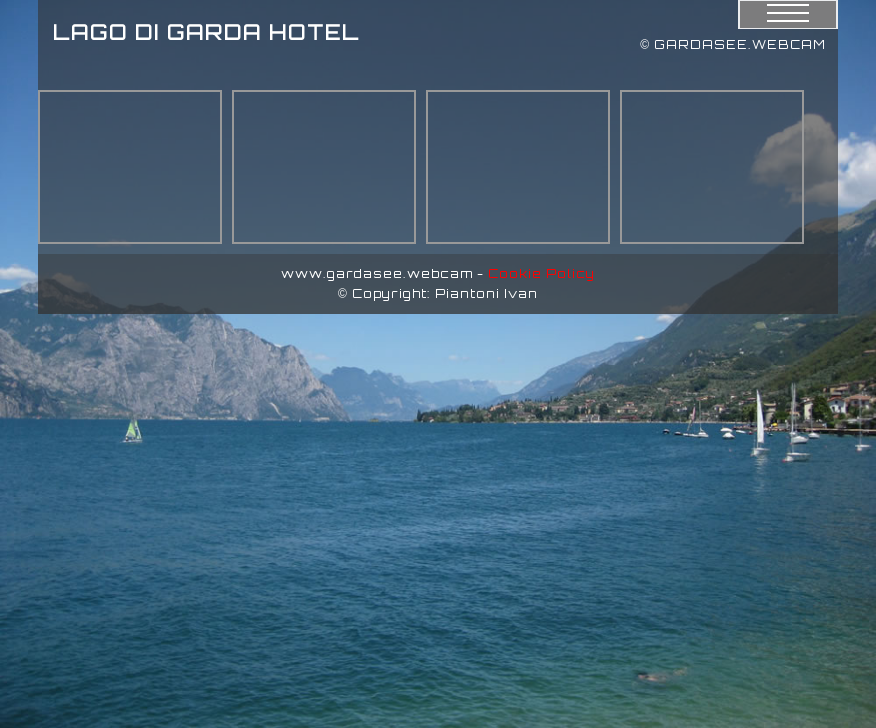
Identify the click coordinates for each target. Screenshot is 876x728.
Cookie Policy (541, 273)
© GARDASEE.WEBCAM (733, 44)
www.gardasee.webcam (377, 273)
